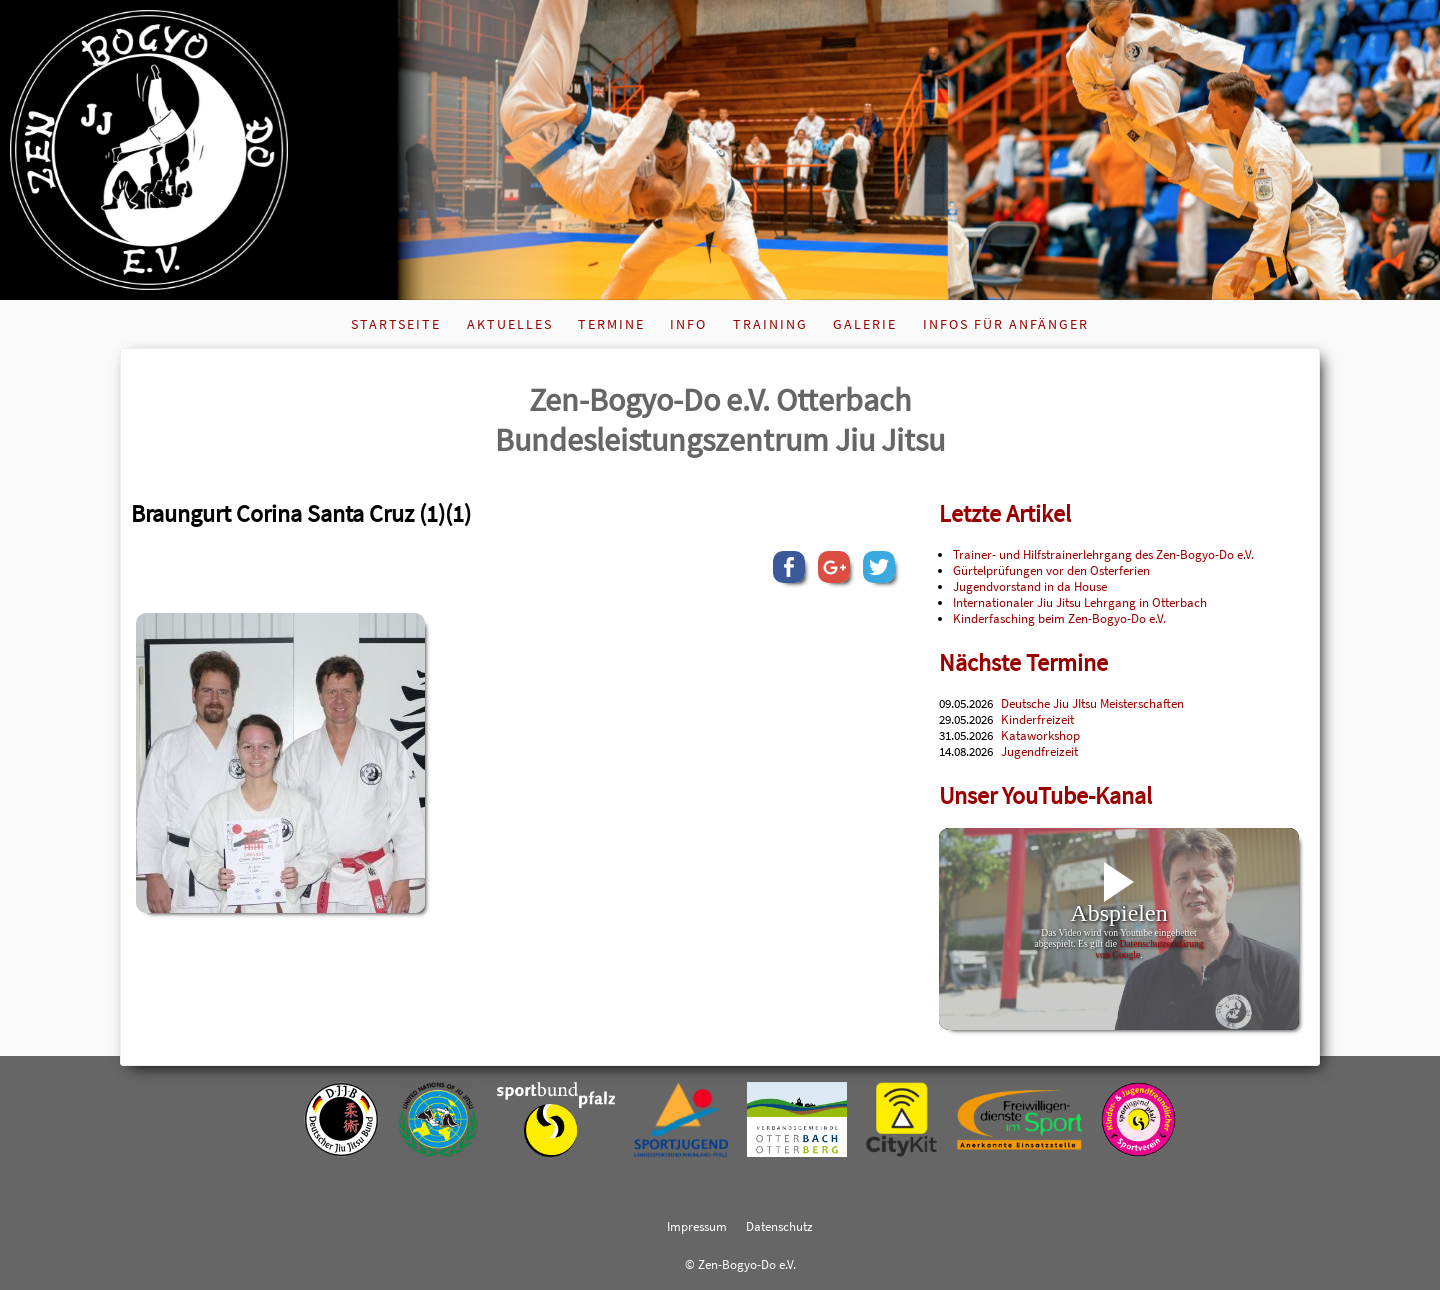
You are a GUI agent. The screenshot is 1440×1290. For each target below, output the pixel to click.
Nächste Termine (1023, 662)
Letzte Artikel (1005, 513)
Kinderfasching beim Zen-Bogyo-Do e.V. (1059, 618)
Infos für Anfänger (1006, 324)
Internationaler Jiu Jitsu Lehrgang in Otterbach (1080, 602)
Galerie (865, 324)
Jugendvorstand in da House (1030, 586)
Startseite (396, 324)
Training (770, 324)
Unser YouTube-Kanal (1045, 795)
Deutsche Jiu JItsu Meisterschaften (1092, 703)
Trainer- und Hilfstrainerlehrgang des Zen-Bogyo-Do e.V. (1103, 554)
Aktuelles (510, 324)
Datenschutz (779, 1226)
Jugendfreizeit (1039, 751)
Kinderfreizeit (1037, 719)
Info (688, 324)
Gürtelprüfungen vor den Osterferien (1051, 570)
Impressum (697, 1226)
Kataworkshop (1040, 735)
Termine (611, 324)
